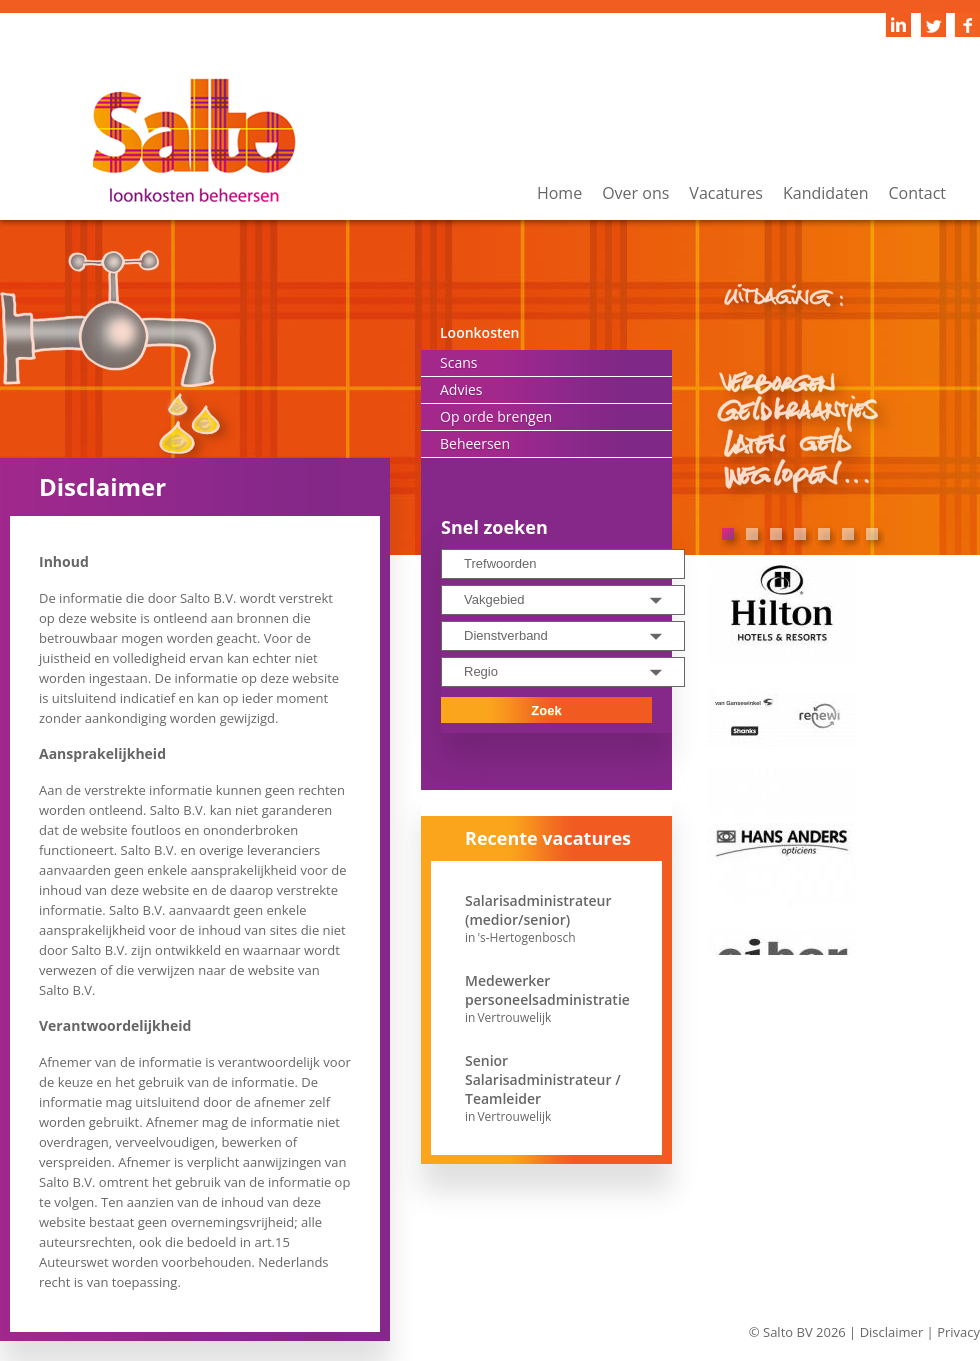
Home (559, 193)
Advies (461, 389)
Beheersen (475, 443)
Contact (917, 193)
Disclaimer (892, 1332)
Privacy (958, 1332)
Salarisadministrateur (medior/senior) (538, 910)
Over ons (635, 193)
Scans (458, 362)
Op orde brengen (496, 416)
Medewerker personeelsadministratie (547, 990)
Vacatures (726, 193)
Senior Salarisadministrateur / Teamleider (543, 1079)
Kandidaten (826, 193)
